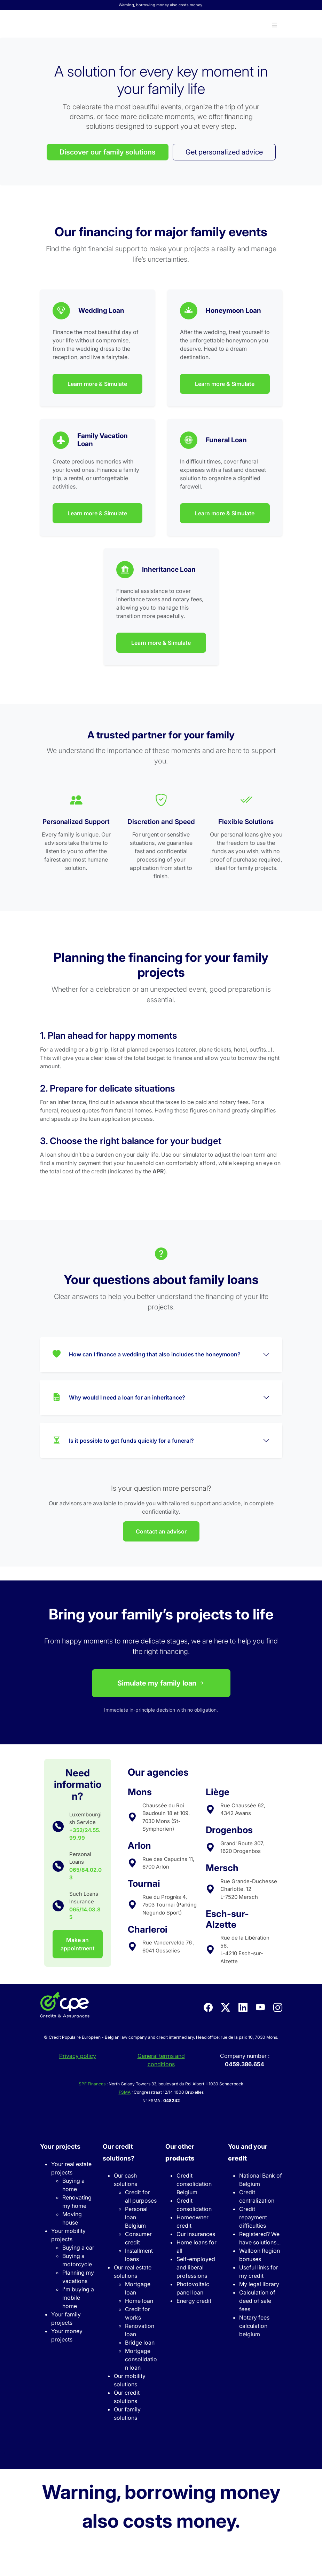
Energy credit (193, 2300)
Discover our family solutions (108, 152)
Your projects (60, 2146)
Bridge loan (140, 2342)
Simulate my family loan (161, 1683)
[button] (274, 25)
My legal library (259, 2284)
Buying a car (78, 2247)
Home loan (139, 2300)
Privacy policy (77, 2055)
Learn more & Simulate (97, 383)
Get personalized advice (224, 152)
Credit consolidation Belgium (194, 2184)
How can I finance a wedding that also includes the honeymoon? (147, 1355)
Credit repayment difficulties (253, 2217)
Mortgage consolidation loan (141, 2359)
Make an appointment (78, 1944)
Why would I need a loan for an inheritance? (119, 1398)
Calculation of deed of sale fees (257, 2301)
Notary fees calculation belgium (254, 2326)
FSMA (125, 2092)
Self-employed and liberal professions (195, 2267)
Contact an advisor (161, 1531)
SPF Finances (92, 2083)
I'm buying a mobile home (78, 2297)
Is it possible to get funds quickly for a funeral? (123, 1440)
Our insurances (195, 2233)
